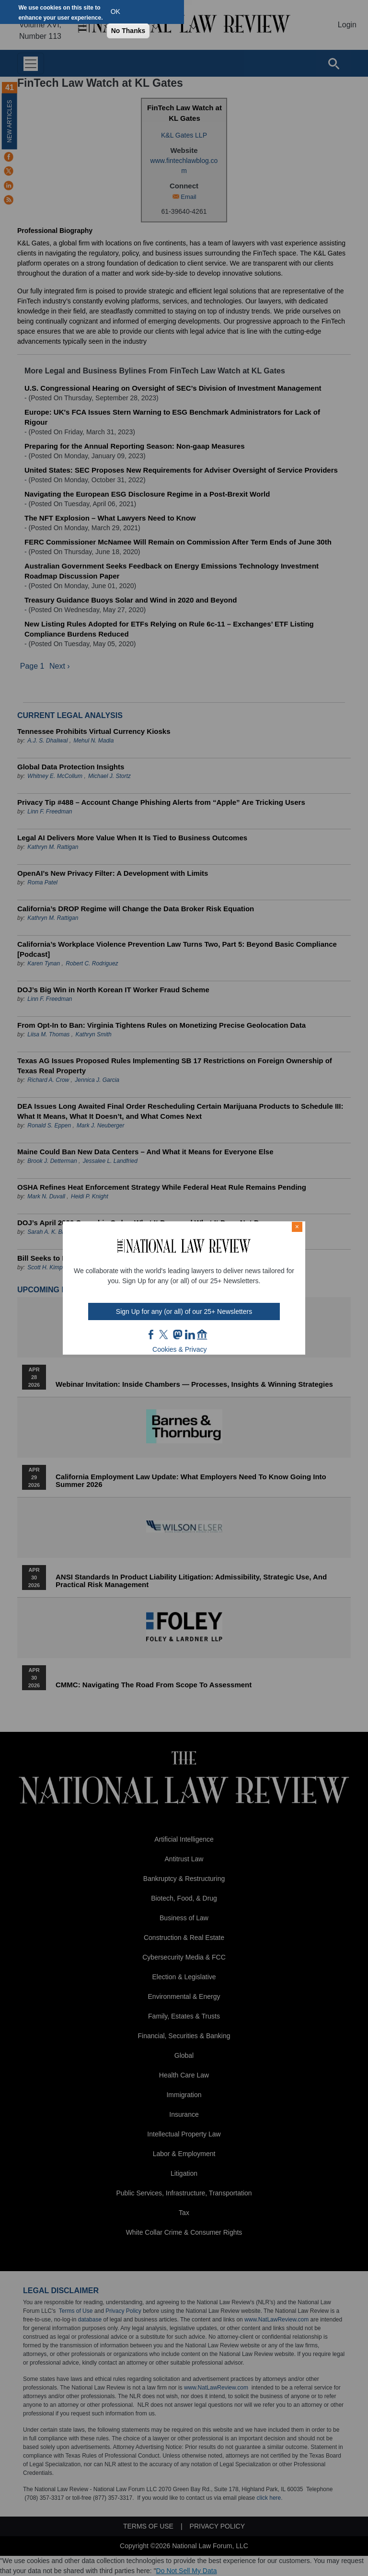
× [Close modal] (297, 1226)
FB (151, 1334)
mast (177, 1334)
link (189, 1334)
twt (165, 1334)
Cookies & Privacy (179, 1349)
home (202, 1334)
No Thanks (128, 31)
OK (115, 11)
